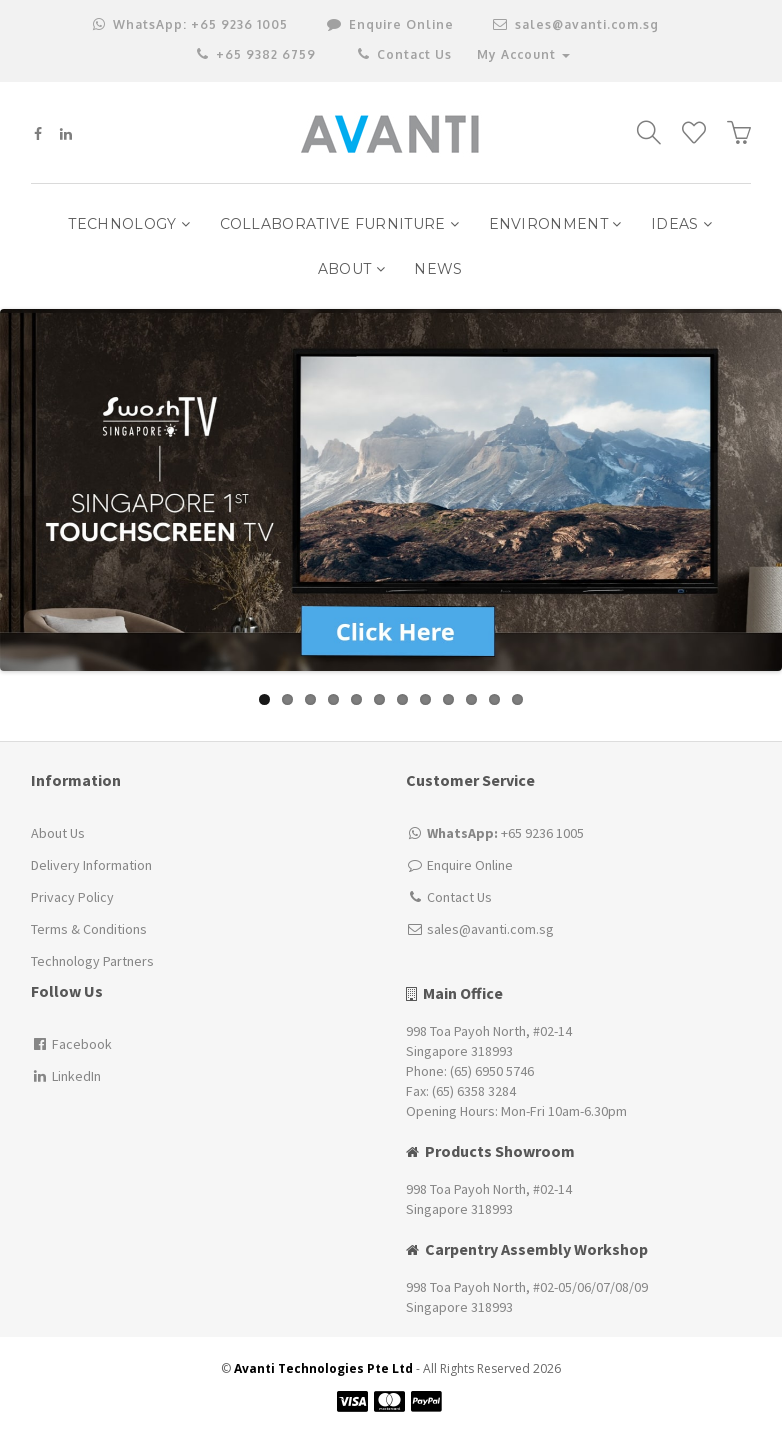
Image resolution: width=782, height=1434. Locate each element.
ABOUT (351, 269)
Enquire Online (470, 865)
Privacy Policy (72, 897)
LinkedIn (66, 1076)
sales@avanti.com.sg (576, 24)
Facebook (71, 1044)
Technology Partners (92, 961)
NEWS (438, 269)
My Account (523, 54)
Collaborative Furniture (340, 224)
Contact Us (403, 54)
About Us (58, 833)
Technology (129, 224)
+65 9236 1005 (190, 24)
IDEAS (681, 224)
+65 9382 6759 (256, 54)
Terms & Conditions (89, 929)
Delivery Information (91, 865)
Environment (555, 224)
